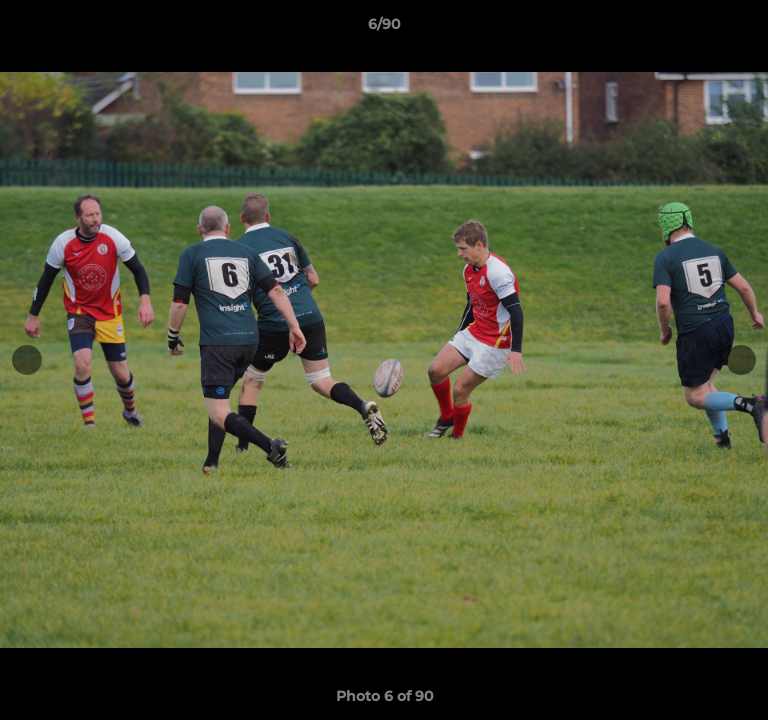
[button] (744, 29)
